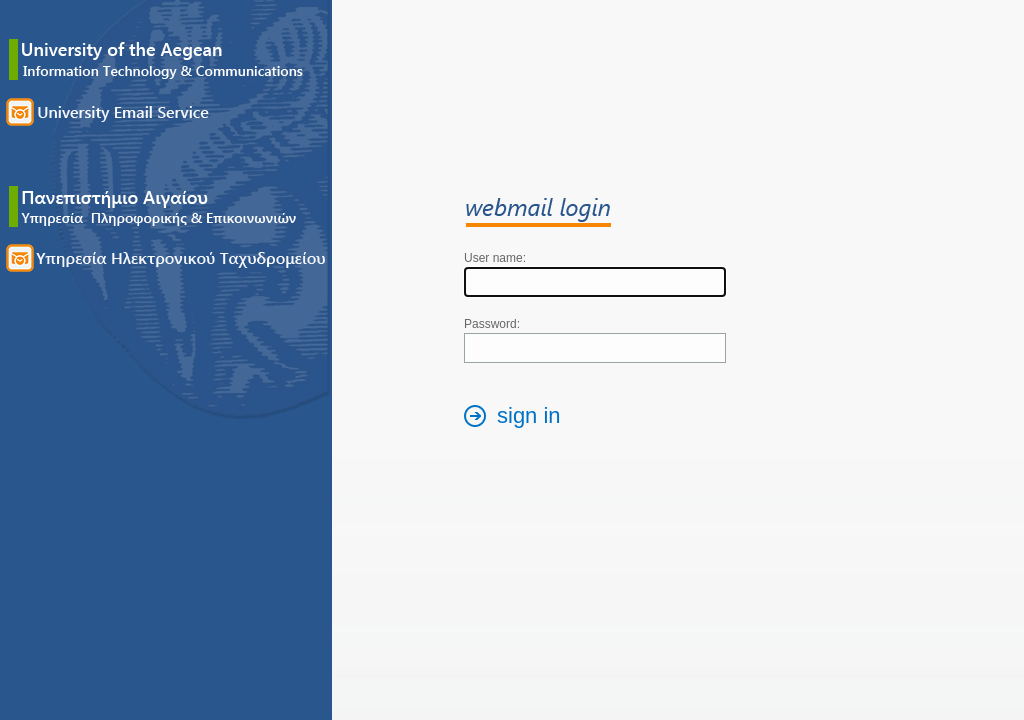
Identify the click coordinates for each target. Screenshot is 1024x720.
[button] (518, 418)
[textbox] (595, 282)
